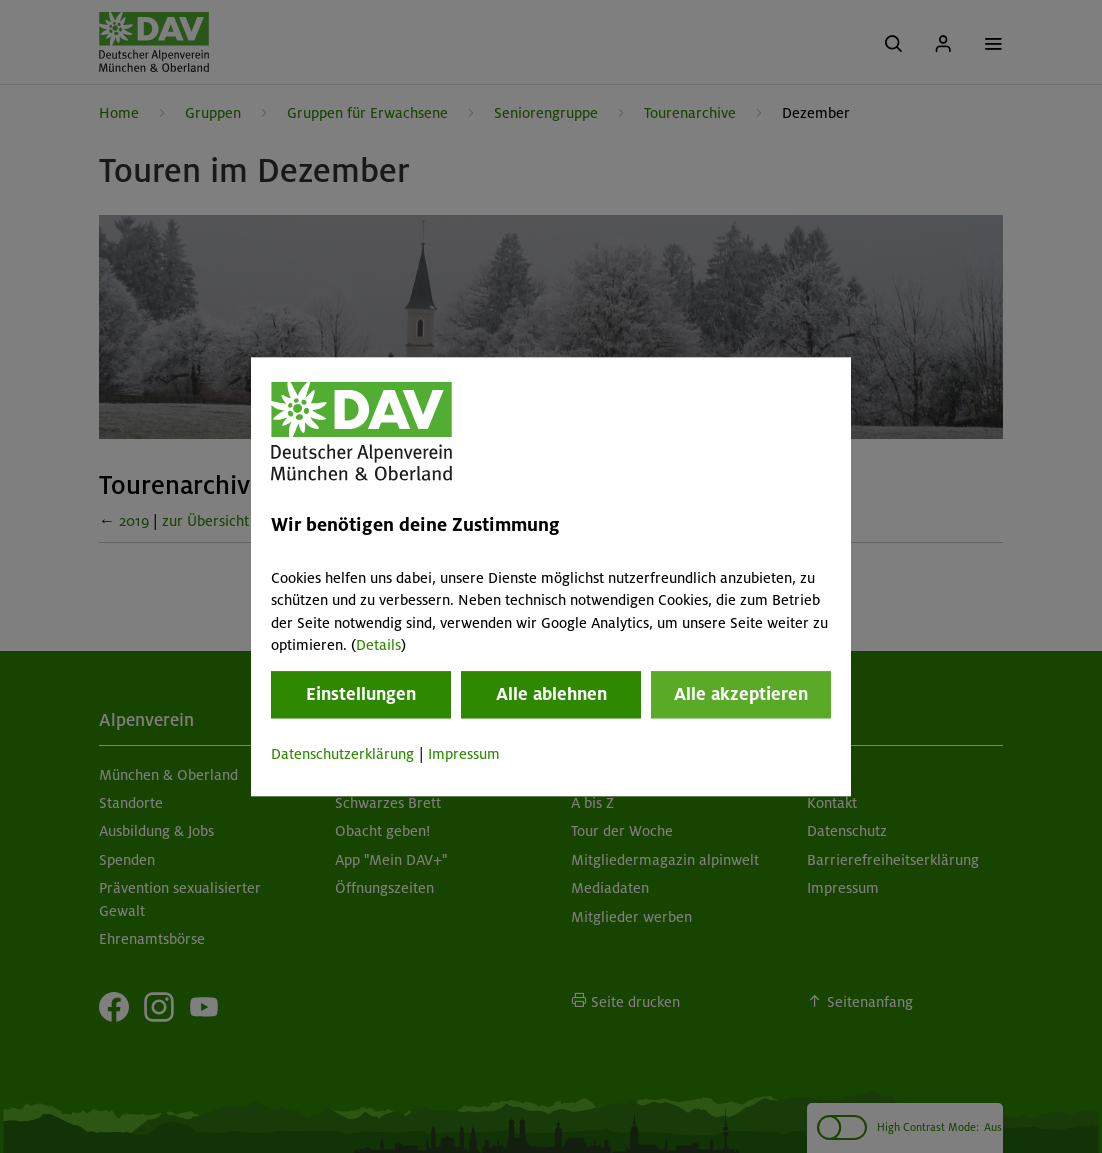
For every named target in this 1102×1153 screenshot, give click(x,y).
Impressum (464, 755)
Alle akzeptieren (741, 695)
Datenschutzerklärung (342, 755)
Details (378, 645)
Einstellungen (361, 695)
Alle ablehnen (551, 695)
